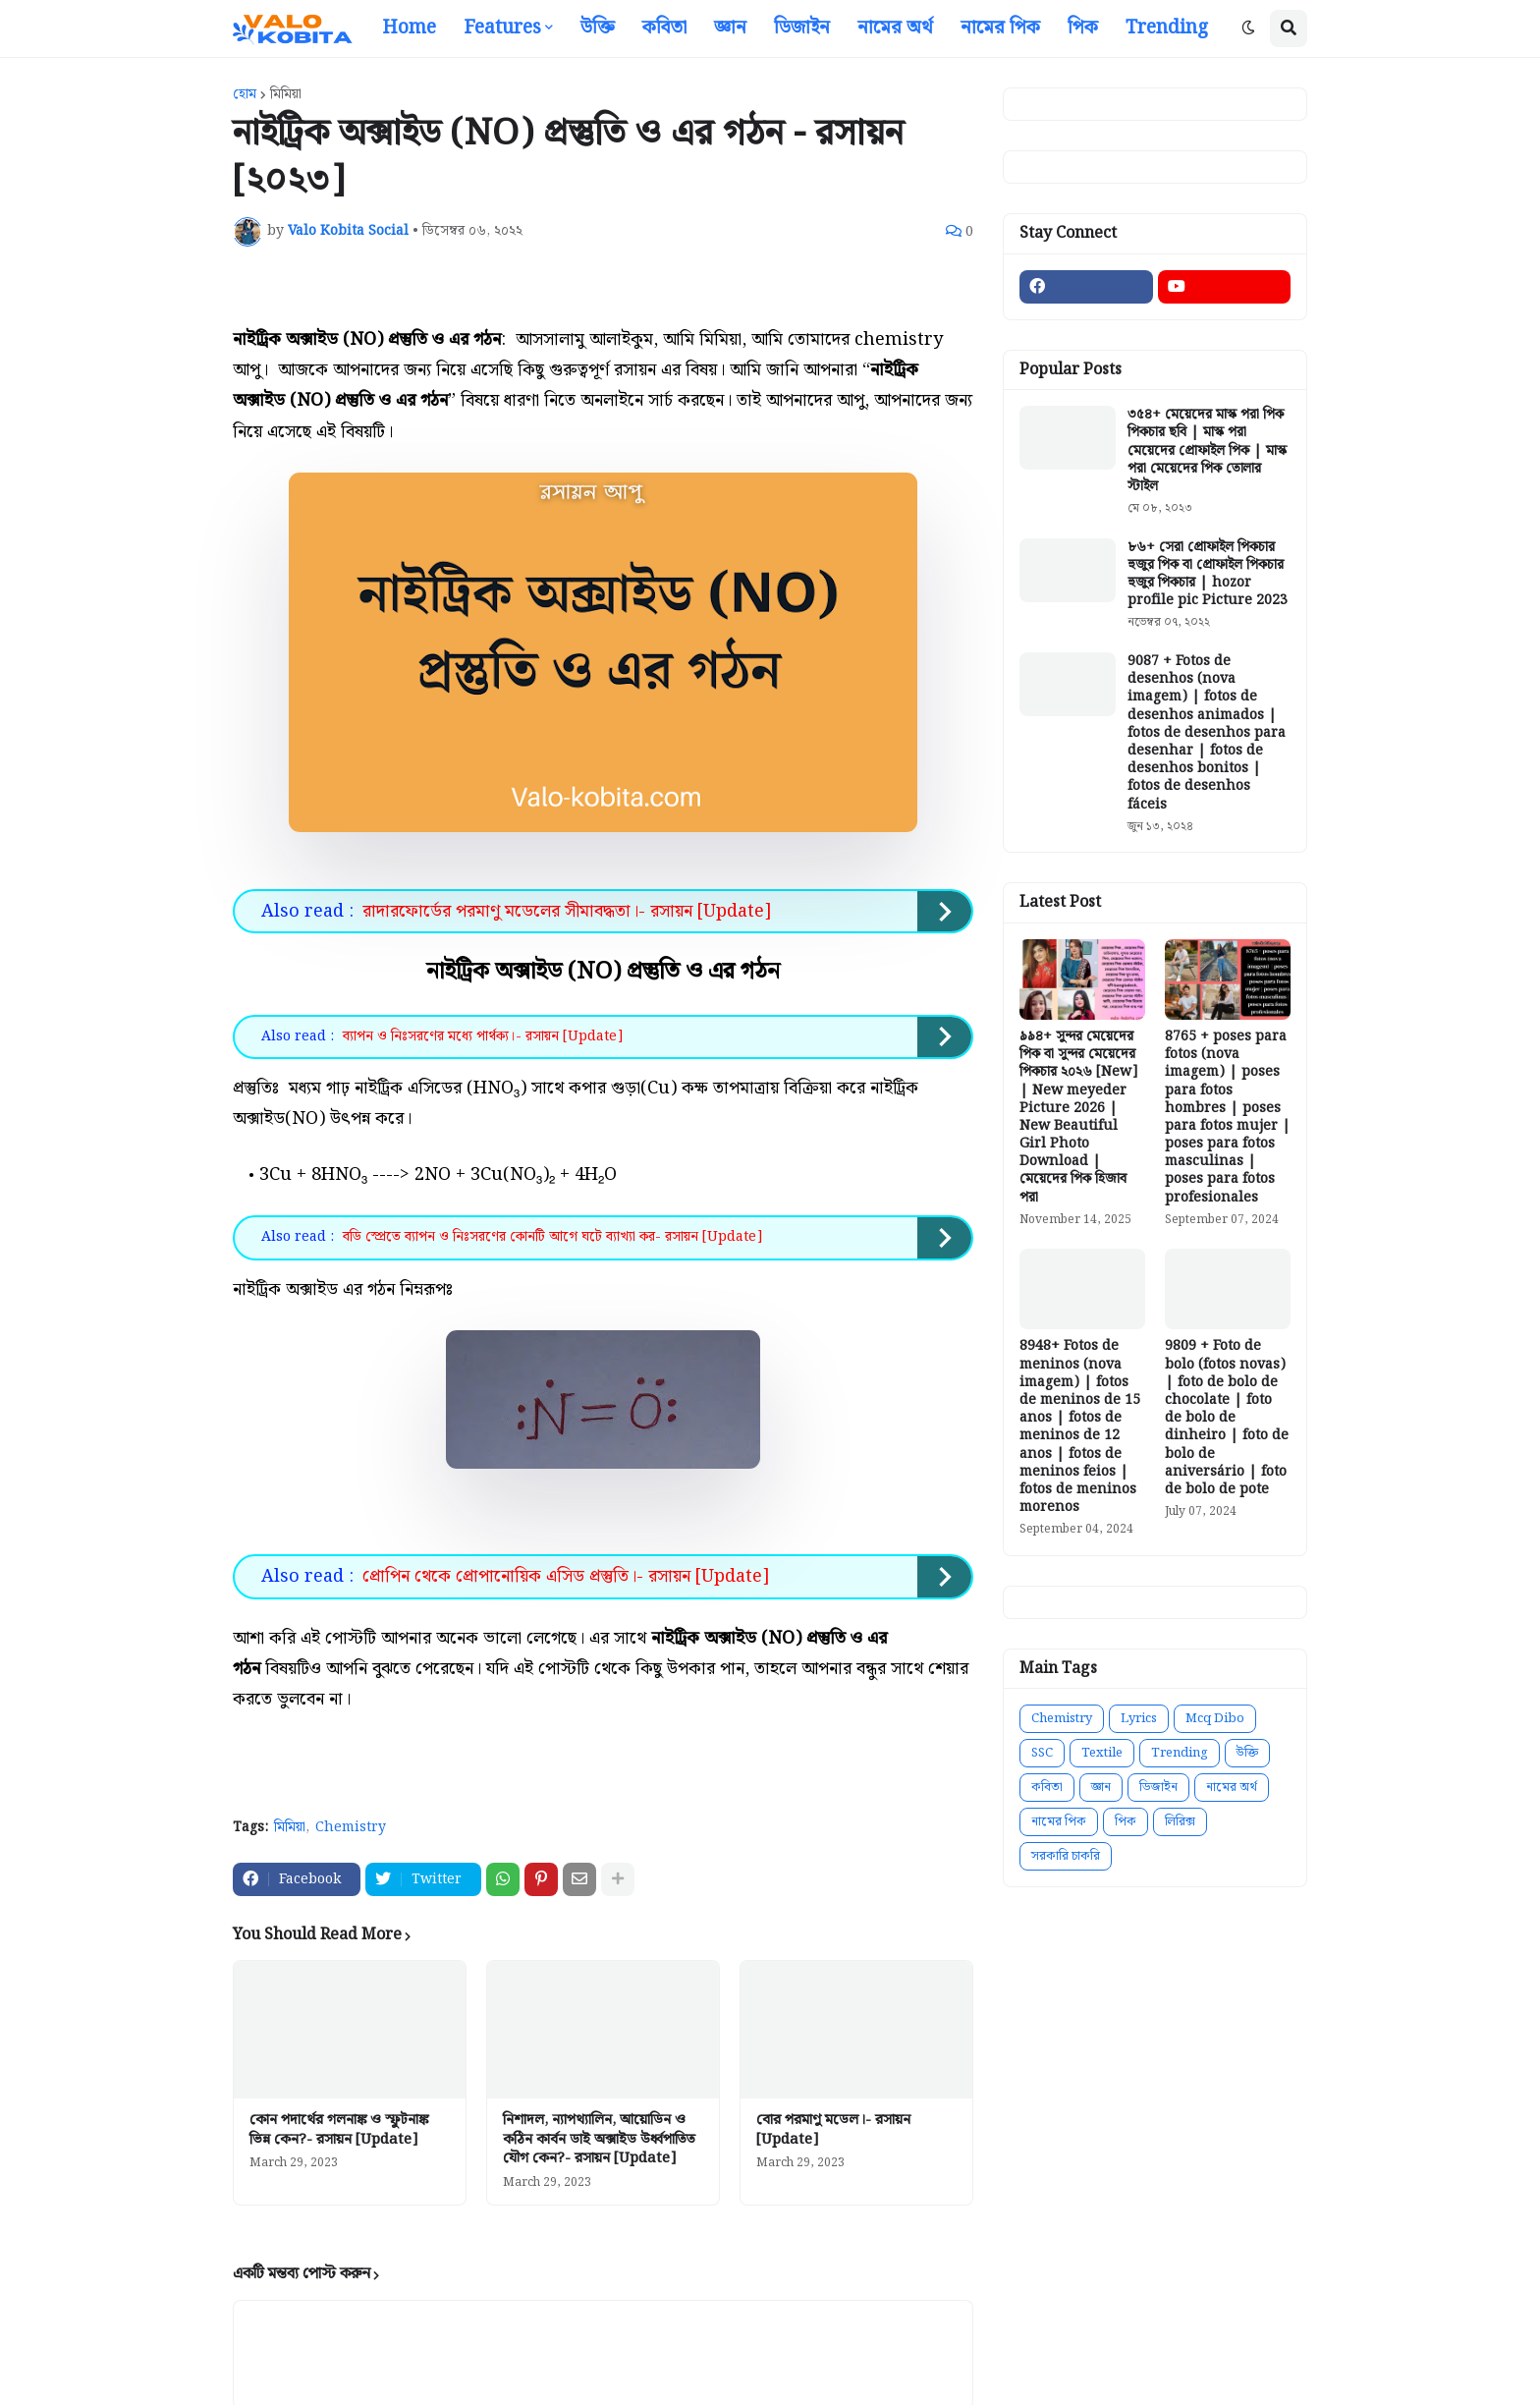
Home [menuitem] (409, 28)
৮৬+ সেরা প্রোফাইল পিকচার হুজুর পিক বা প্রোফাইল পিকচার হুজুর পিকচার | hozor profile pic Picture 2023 (1208, 574)
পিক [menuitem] (1083, 28)
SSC (1042, 1753)
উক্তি (1247, 1753)
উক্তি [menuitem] (597, 28)
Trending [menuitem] (1167, 28)
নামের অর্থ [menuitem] (895, 28)
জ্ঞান (1101, 1787)
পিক (1125, 1822)
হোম (244, 94)
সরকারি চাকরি (1065, 1856)
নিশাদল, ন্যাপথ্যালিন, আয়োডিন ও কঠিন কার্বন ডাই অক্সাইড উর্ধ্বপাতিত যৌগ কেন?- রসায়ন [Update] (599, 2140)
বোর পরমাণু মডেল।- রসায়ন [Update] (833, 2130)
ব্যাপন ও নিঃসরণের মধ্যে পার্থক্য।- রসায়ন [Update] (483, 1036)
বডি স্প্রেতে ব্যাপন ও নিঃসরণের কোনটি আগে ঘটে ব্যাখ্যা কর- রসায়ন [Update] (552, 1237)
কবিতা (1047, 1787)
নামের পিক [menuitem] (1000, 28)
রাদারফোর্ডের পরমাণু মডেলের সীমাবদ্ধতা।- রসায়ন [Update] (566, 911)
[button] (1248, 28)
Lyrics (1139, 1718)
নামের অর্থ (1231, 1787)
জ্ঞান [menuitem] (730, 28)
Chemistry (350, 1828)
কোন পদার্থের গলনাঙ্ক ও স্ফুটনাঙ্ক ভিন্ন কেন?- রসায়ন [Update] (338, 2130)
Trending (1179, 1753)
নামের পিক (1058, 1822)
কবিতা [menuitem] (664, 28)
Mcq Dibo (1214, 1718)
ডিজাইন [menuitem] (802, 28)
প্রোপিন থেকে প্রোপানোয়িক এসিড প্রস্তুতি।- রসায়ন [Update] (565, 1576)
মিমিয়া (286, 94)
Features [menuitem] (502, 28)
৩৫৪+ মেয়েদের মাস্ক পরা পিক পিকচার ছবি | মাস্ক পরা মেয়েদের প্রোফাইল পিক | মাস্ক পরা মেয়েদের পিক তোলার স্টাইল (1207, 450)
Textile (1102, 1753)
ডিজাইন (1158, 1787)
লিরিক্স (1180, 1822)
